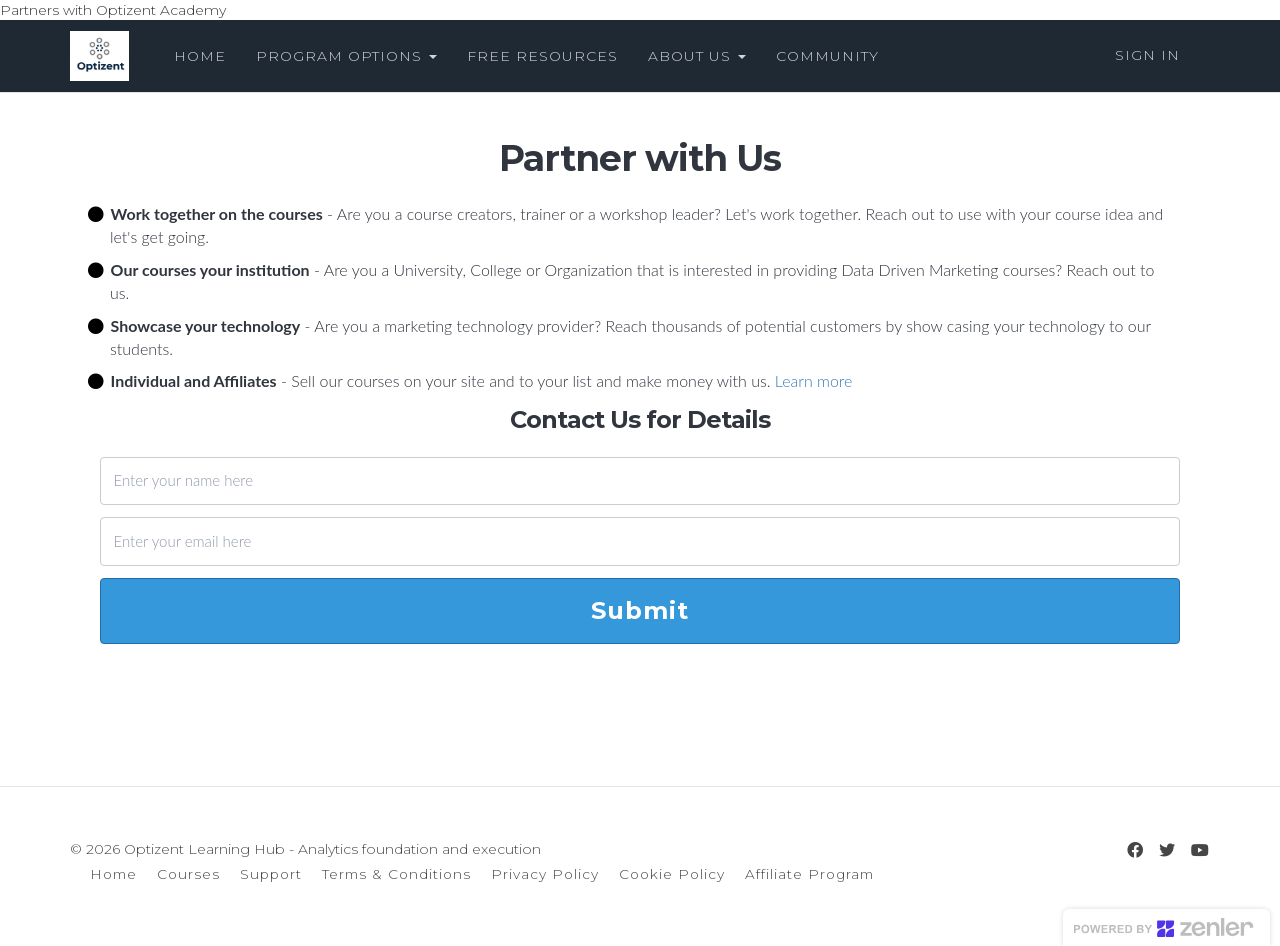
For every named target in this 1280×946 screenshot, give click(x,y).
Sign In (1147, 55)
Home (113, 874)
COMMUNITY (827, 56)
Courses (188, 874)
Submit (640, 610)
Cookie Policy (672, 874)
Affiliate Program (809, 874)
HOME (200, 56)
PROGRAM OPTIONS (346, 56)
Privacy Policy (545, 874)
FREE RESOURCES (542, 56)
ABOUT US (697, 56)
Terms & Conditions (396, 874)
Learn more (814, 380)
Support (271, 874)
